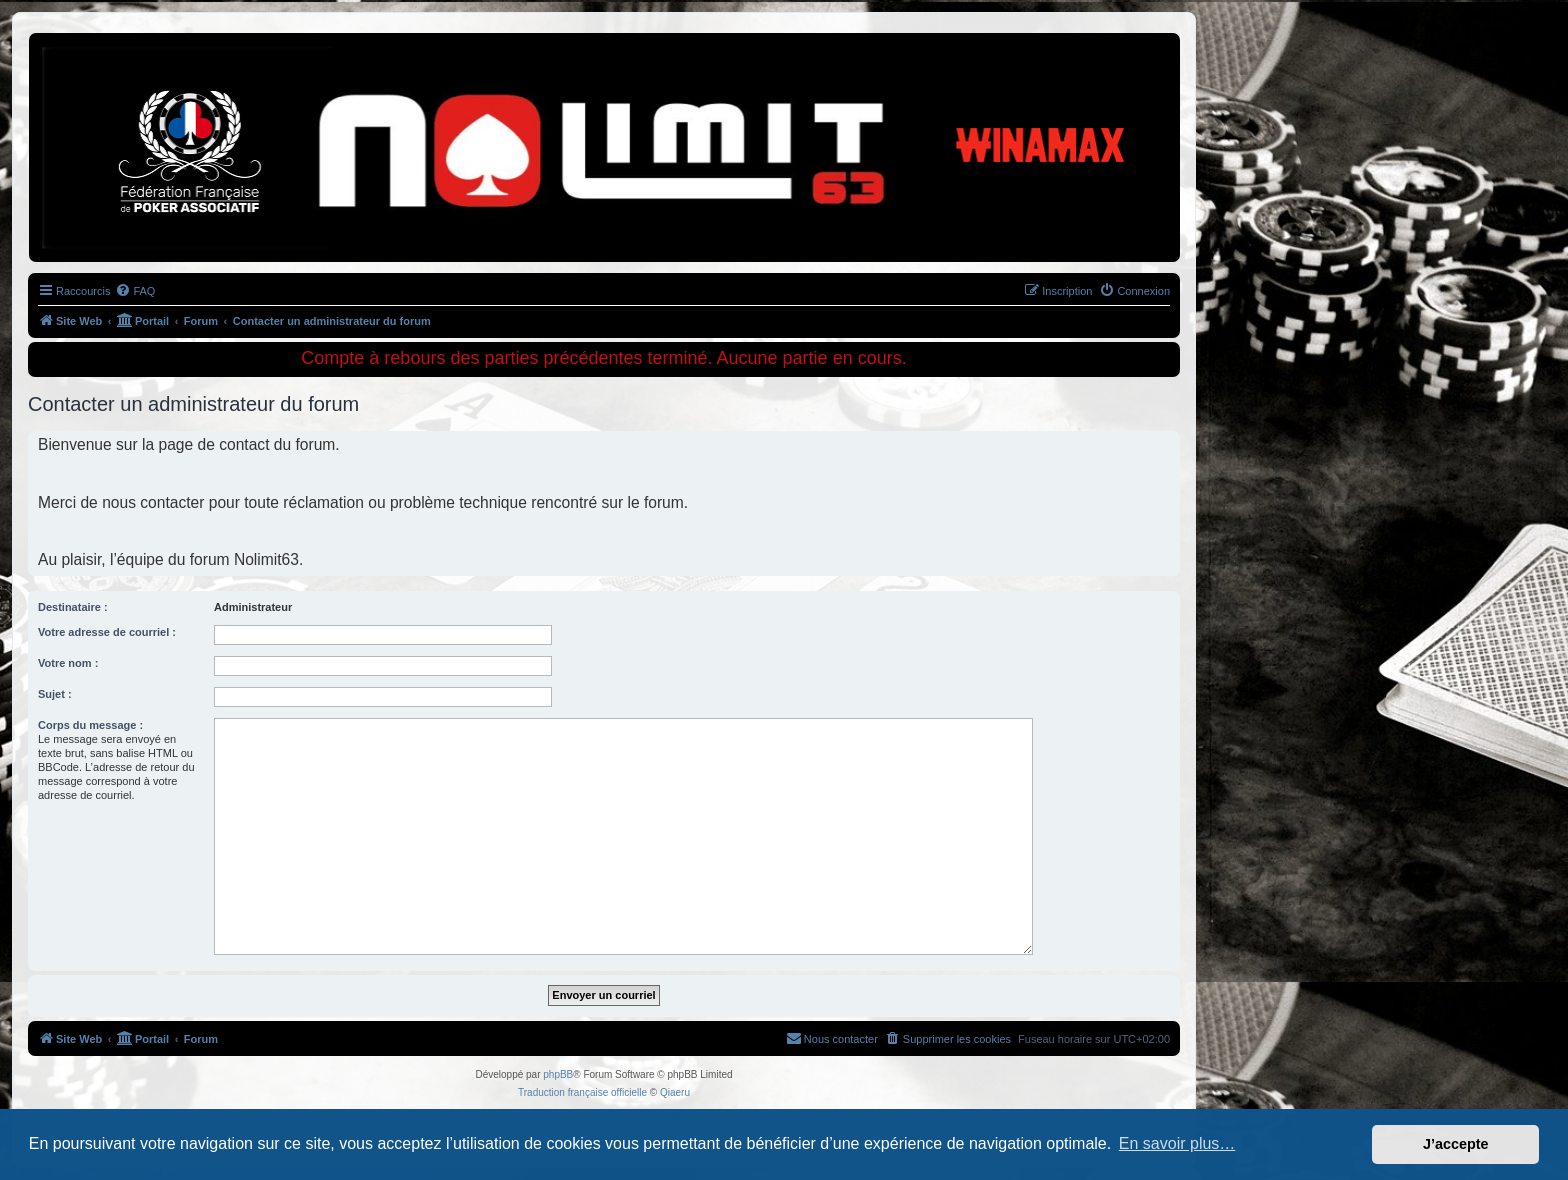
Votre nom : (68, 663)
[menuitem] (135, 291)
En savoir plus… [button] (1177, 1143)
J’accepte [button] (1456, 1144)
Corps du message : (90, 725)
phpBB (558, 1074)
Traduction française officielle (582, 1092)
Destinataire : (73, 607)
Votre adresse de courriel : (107, 632)
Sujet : (55, 694)
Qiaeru (675, 1092)
